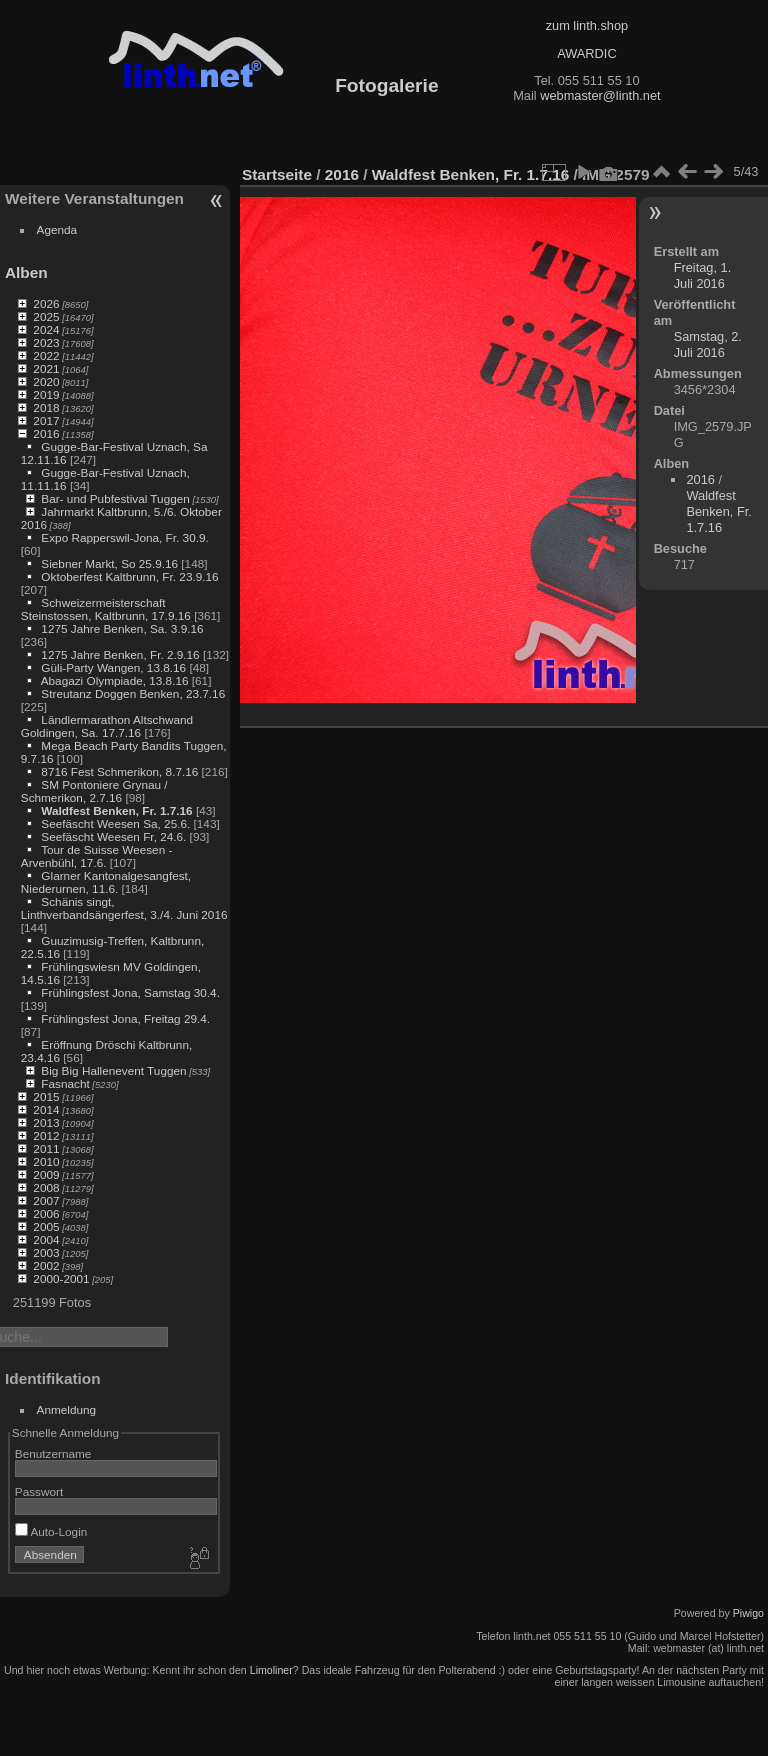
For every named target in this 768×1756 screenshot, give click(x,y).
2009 (46, 1174)
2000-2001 (61, 1278)
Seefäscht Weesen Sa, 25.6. (115, 823)
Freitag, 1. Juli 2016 (703, 275)
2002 (46, 1265)
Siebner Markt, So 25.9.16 (109, 563)
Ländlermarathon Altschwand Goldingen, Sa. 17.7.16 (107, 726)
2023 (46, 342)
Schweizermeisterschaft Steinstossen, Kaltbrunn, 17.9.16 (106, 609)
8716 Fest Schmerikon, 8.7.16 (119, 771)
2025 (46, 316)
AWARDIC (586, 53)
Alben (26, 272)
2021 (46, 368)
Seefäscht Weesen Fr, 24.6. (113, 836)
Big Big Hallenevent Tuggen (113, 1070)
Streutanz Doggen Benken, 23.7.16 (133, 693)
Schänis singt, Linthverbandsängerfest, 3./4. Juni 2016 (124, 908)
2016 (46, 433)
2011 (46, 1148)
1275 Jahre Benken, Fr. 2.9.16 (120, 654)
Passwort (39, 1491)
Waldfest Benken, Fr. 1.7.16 (116, 810)
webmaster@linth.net (600, 95)
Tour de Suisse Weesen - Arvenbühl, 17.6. (97, 856)
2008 (46, 1187)
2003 (46, 1252)
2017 (46, 420)
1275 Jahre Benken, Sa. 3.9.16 (122, 628)
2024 (46, 329)
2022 (46, 355)
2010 (46, 1161)
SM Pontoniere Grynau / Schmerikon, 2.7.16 (94, 791)
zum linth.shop (587, 25)
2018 (46, 407)
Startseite (277, 174)
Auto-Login (51, 1531)
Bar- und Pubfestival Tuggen (115, 498)
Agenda (57, 229)
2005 (46, 1226)
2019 (46, 394)
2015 (46, 1096)
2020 (46, 381)
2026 (46, 303)
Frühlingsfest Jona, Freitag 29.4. (125, 1018)
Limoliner (271, 1670)
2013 (46, 1122)
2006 (46, 1213)
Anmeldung (67, 1409)
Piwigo (748, 1613)
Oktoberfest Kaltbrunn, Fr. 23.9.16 (129, 576)
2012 (46, 1135)
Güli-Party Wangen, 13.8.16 (113, 667)
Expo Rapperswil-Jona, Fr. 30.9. (124, 537)
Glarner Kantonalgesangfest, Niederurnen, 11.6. (106, 882)
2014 (46, 1109)
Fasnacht (65, 1083)
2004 (46, 1239)
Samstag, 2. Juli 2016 (708, 344)
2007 (46, 1200)
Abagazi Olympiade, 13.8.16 (115, 680)
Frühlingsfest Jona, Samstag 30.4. (130, 992)
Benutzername (53, 1453)
